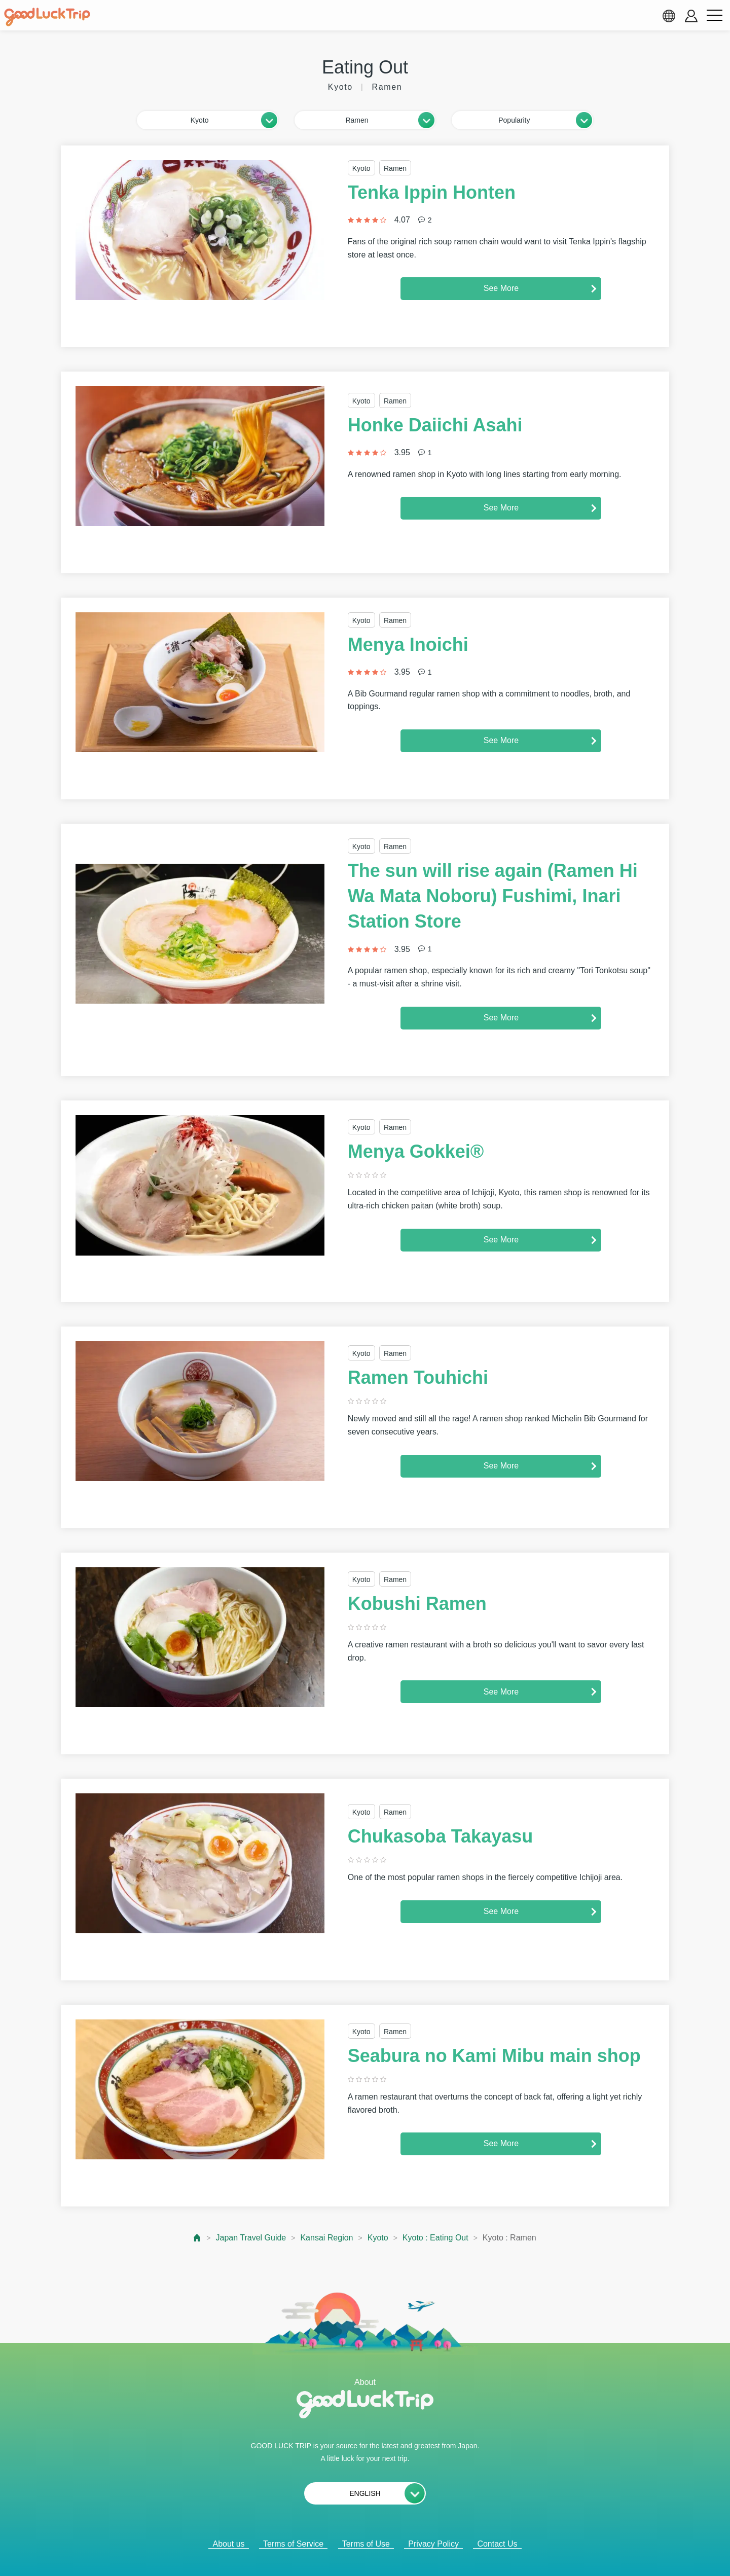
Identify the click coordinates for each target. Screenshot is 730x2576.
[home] (47, 17)
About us (228, 2544)
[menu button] (714, 15)
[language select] (669, 16)
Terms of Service (293, 2544)
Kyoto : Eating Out (435, 2237)
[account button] (691, 16)
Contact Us (497, 2544)
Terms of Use (366, 2544)
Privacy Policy (433, 2544)
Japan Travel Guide (251, 2237)
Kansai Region (326, 2237)
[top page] (197, 2237)
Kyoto (378, 2237)
